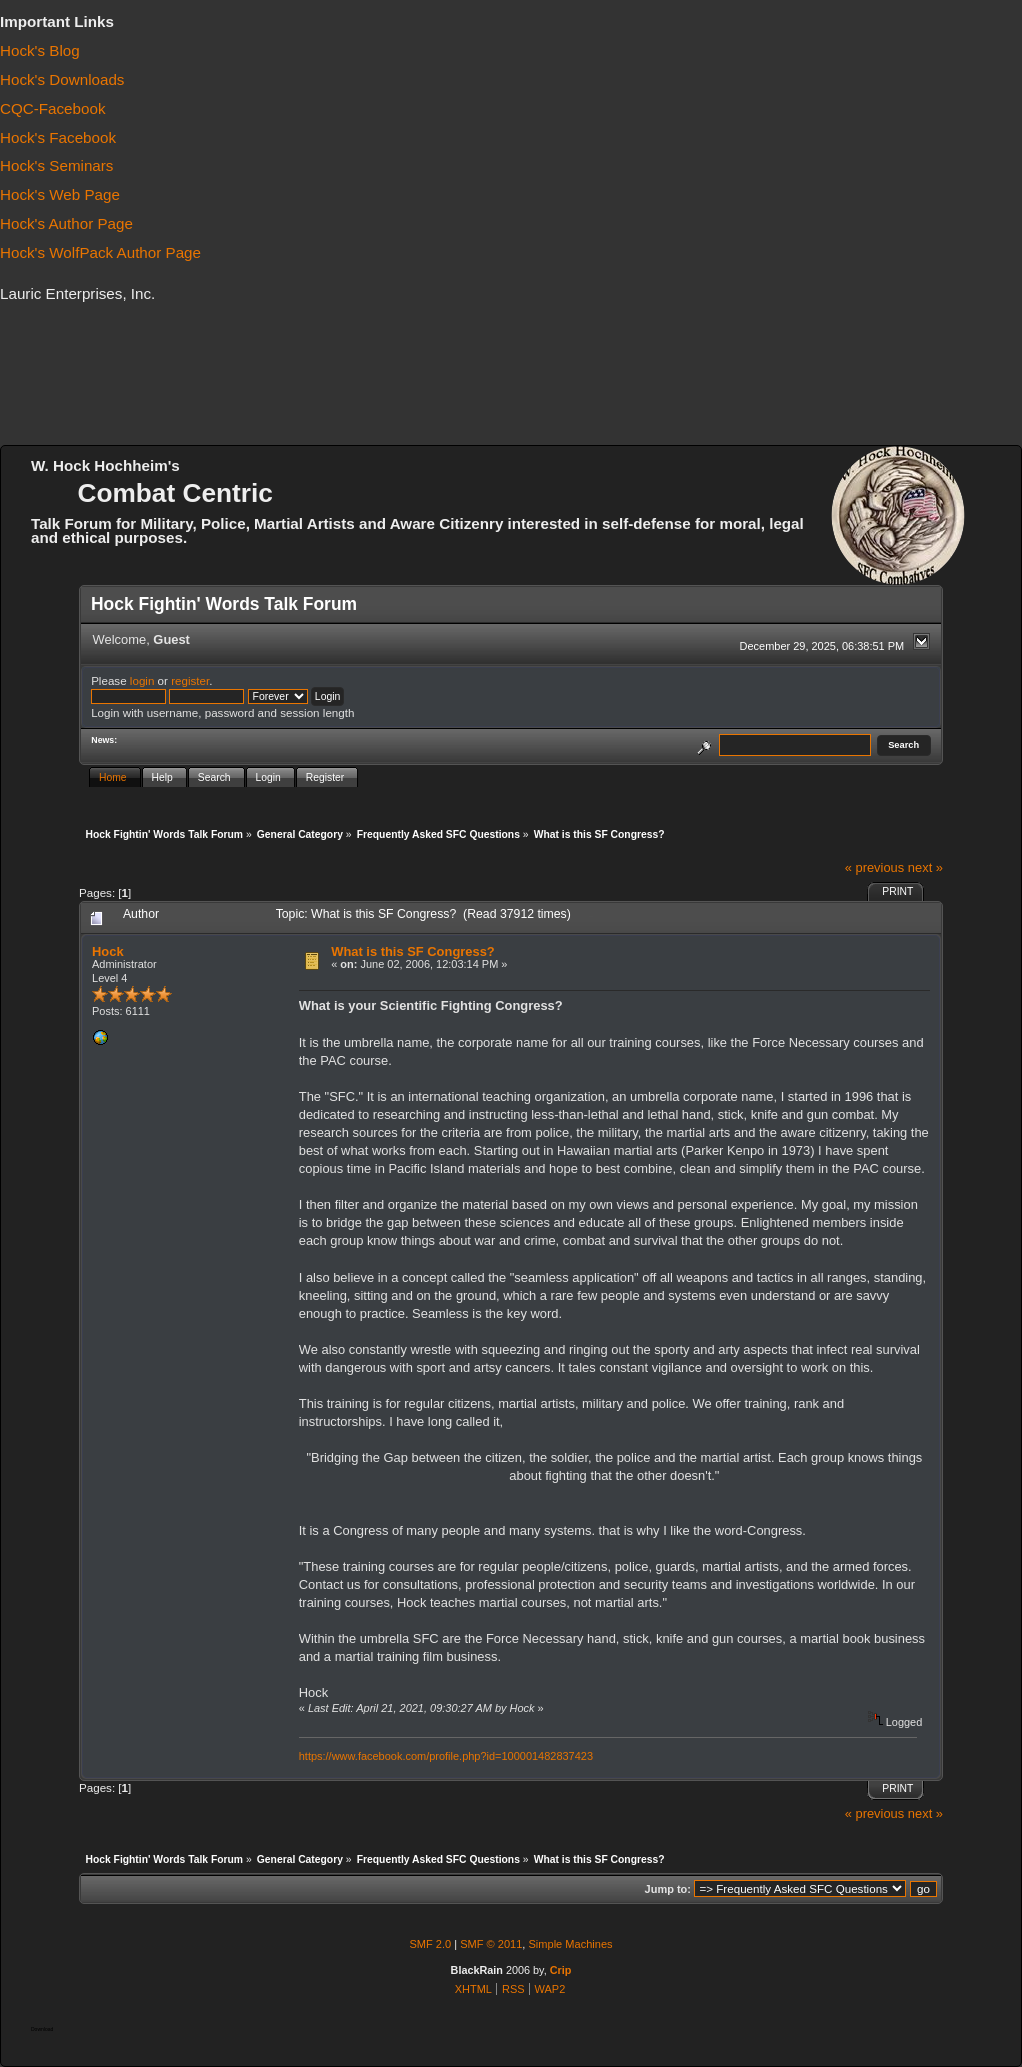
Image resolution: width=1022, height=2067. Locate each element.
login (142, 680)
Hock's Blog (40, 50)
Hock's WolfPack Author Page (100, 252)
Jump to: (668, 1889)
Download (42, 2029)
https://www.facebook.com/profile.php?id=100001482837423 (446, 1756)
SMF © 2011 (491, 1944)
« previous (875, 867)
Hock (108, 951)
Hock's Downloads (62, 79)
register (190, 680)
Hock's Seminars (56, 165)
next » (925, 867)
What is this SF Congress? (413, 951)
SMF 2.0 (430, 1944)
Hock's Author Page (66, 223)
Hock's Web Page (60, 194)
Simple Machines (570, 1944)
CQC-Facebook (53, 108)
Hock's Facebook (58, 137)
